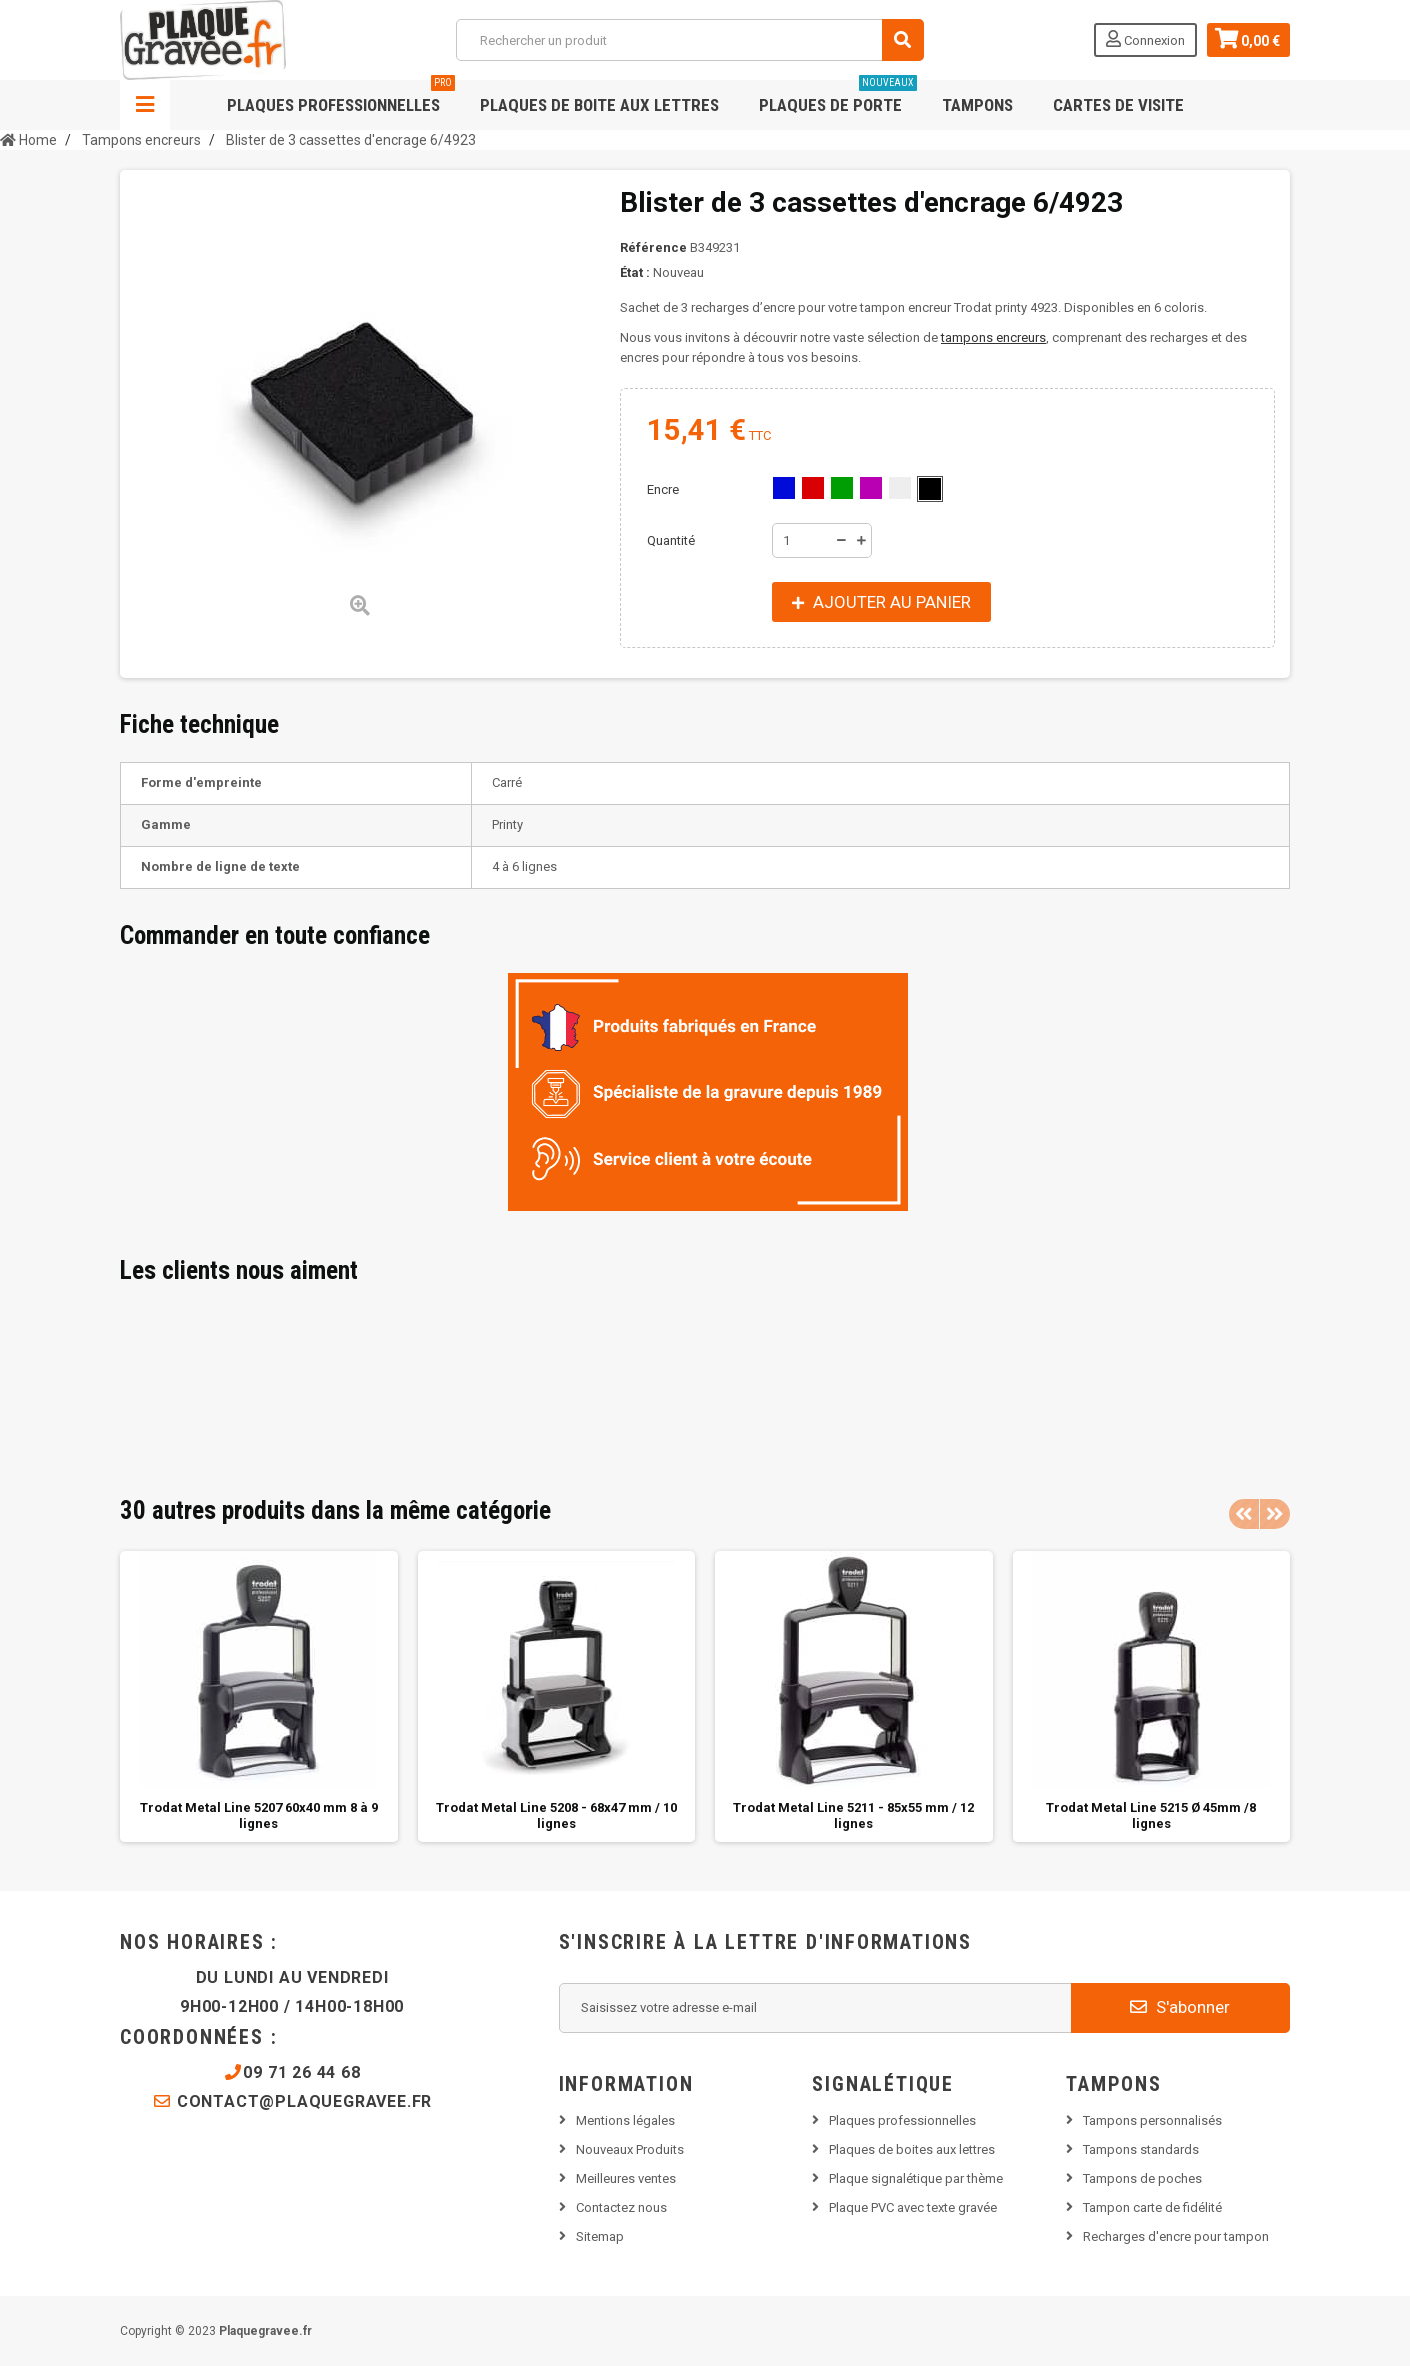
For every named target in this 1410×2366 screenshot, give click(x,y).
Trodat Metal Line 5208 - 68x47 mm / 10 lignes (556, 1815)
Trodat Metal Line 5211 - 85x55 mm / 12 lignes (853, 1815)
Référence (653, 247)
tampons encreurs (993, 337)
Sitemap (600, 2236)
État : (635, 272)
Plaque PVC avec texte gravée (913, 2207)
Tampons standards (1141, 2149)
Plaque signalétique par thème (916, 2178)
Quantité (671, 540)
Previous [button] (1244, 1514)
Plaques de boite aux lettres (599, 105)
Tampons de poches (1142, 2178)
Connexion (1145, 39)
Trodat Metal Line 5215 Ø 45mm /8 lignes (1151, 1815)
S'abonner (1180, 2007)
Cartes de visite (1118, 105)
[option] (259, 1696)
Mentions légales (625, 2120)
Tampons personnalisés (1152, 2120)
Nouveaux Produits (630, 2149)
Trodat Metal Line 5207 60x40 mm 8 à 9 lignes (259, 1815)
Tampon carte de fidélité (1152, 2207)
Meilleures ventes (626, 2178)
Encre (664, 489)
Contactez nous (621, 2207)
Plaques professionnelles (341, 97)
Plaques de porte (838, 97)
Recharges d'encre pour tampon (1176, 2236)
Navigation (145, 105)
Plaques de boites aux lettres (912, 2149)
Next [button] (1275, 1514)
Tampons (977, 105)
